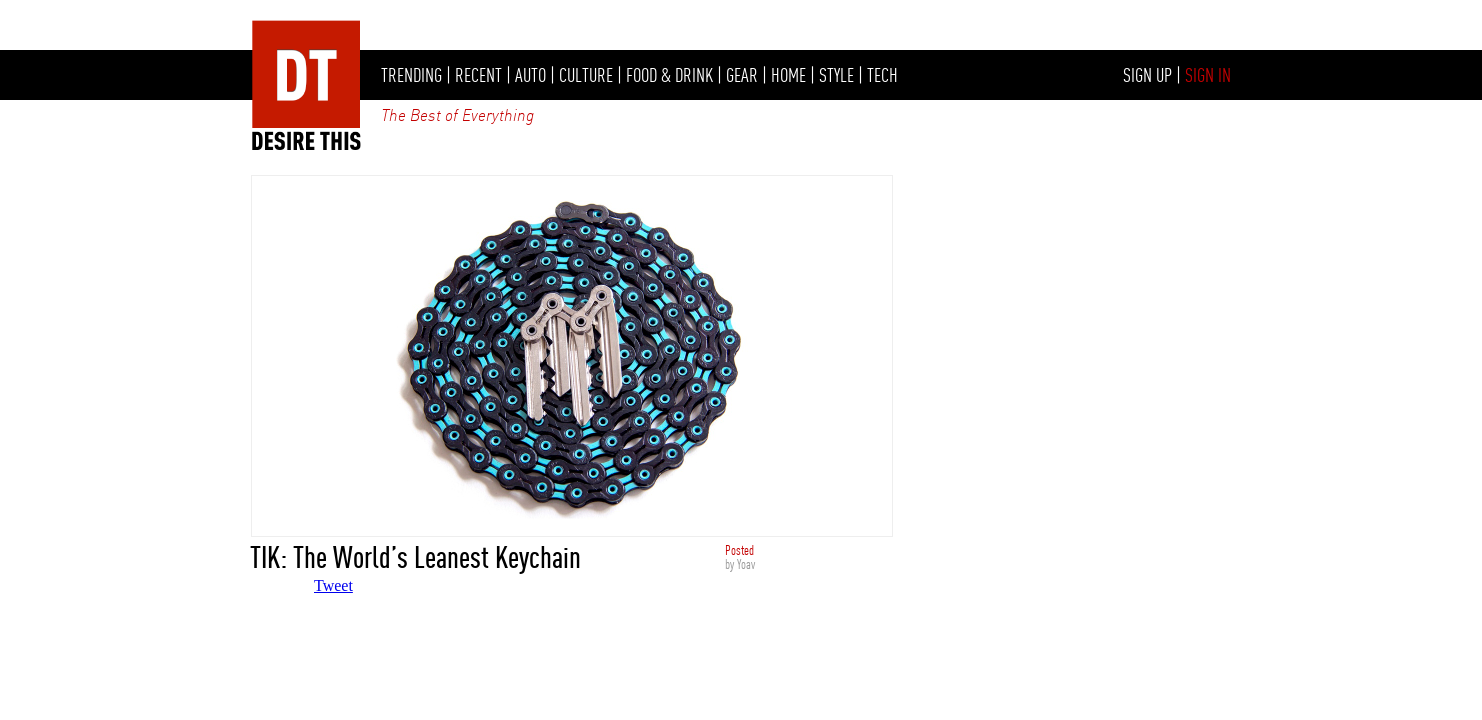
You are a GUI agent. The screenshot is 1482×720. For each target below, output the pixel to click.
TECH (882, 75)
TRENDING (411, 75)
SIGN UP (1147, 75)
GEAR (742, 75)
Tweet (333, 585)
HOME (788, 75)
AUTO (530, 75)
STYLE (836, 75)
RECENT (478, 75)
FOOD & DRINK (669, 75)
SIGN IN (1208, 75)
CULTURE (586, 75)
